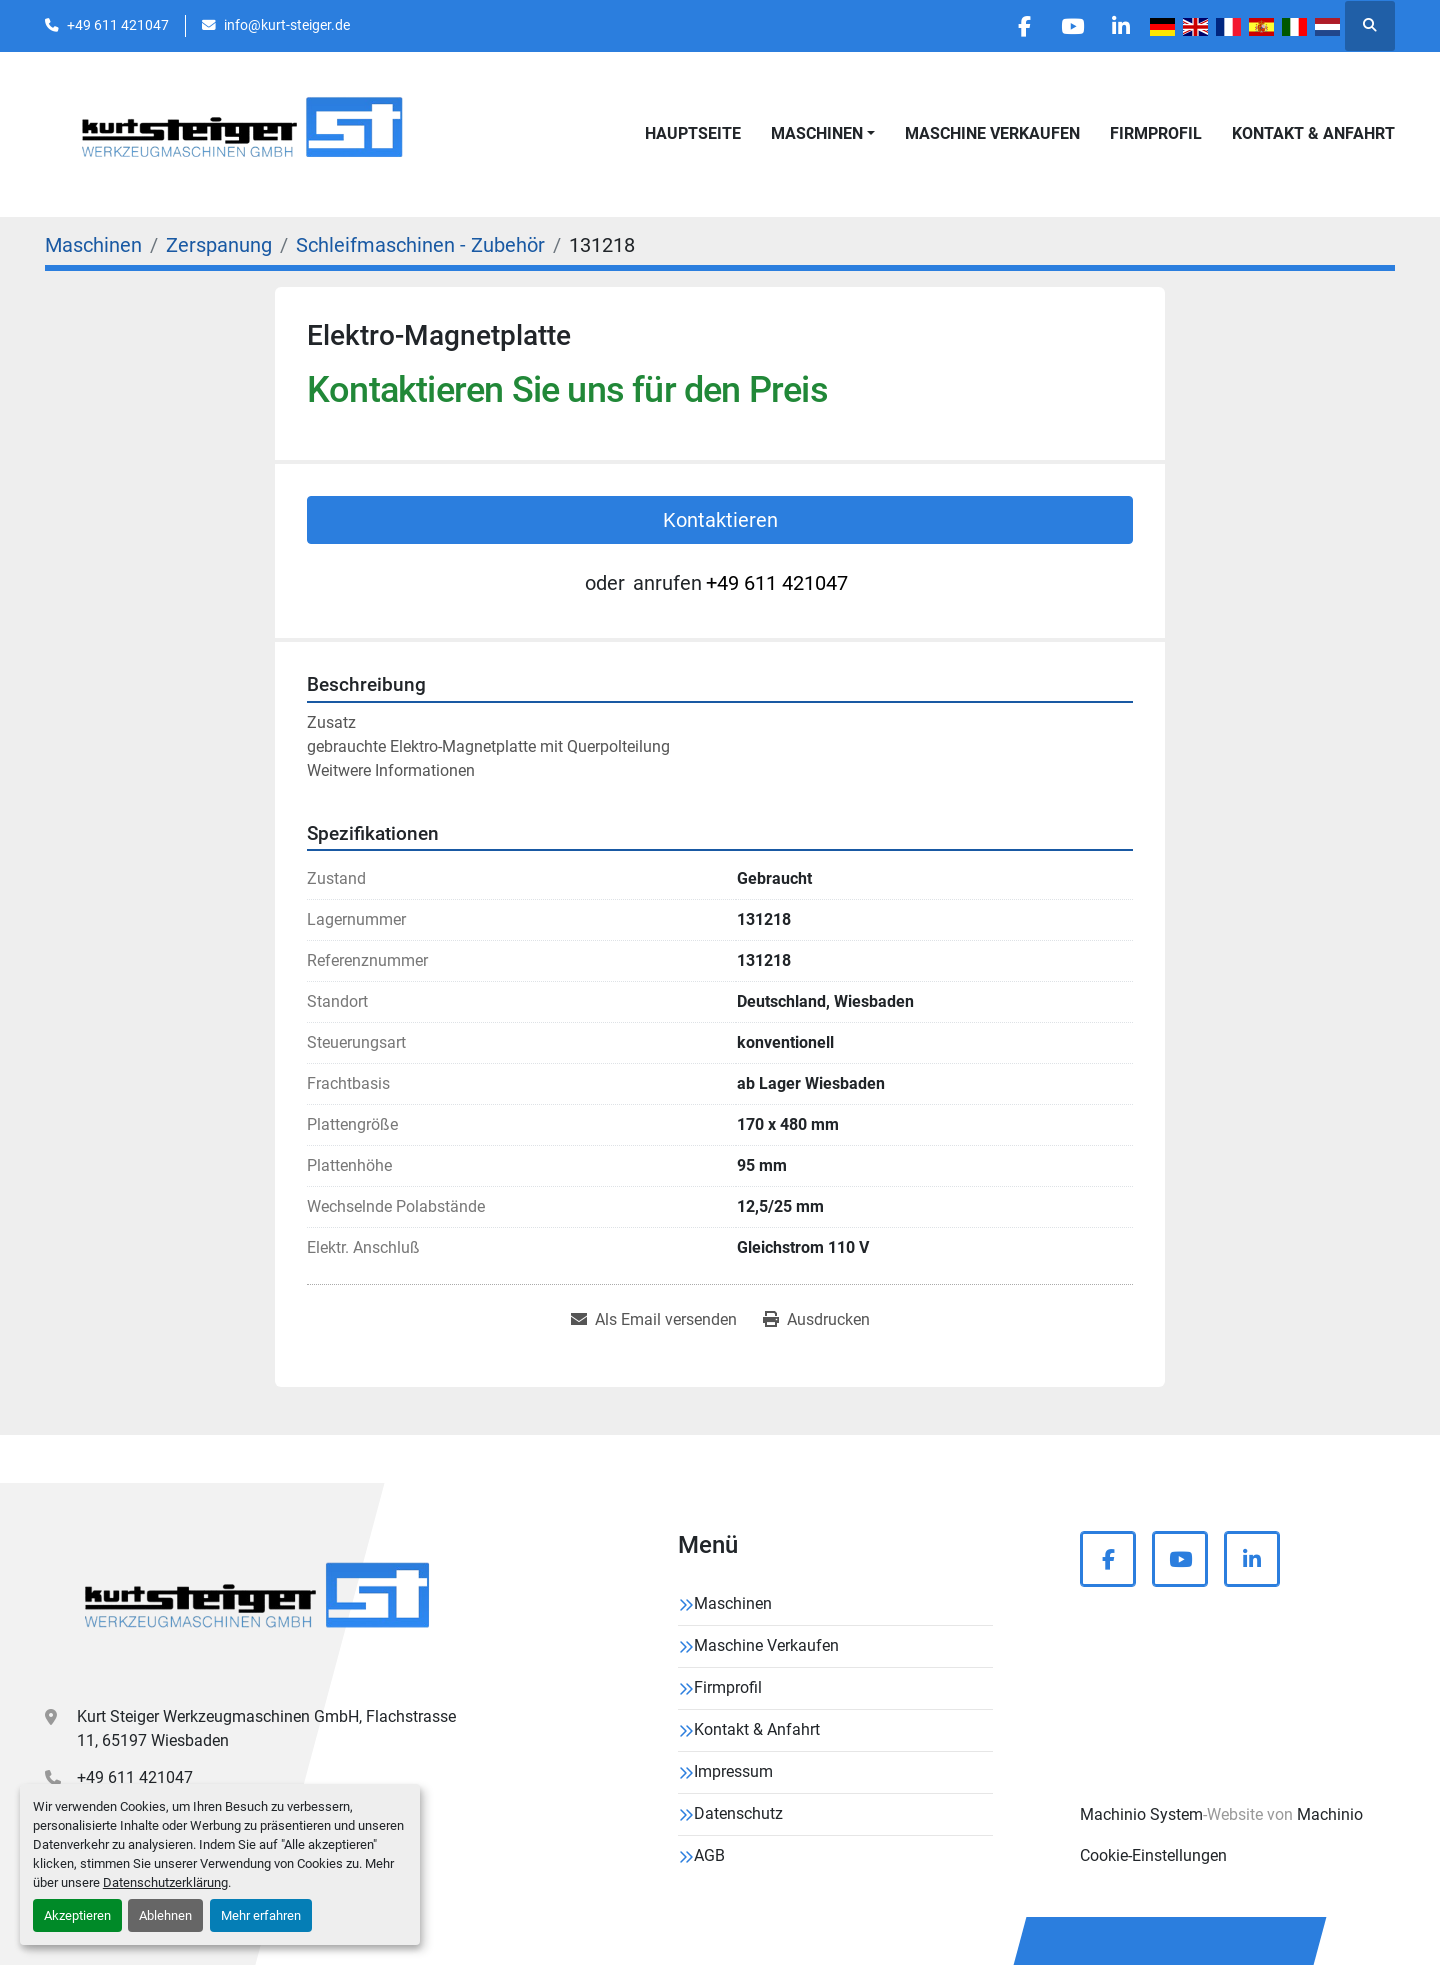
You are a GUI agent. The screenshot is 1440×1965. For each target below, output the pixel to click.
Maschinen (817, 133)
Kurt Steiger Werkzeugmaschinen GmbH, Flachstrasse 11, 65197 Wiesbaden (266, 1728)
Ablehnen (165, 1915)
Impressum (733, 1771)
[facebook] (1018, 26)
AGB (709, 1855)
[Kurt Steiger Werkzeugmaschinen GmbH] (260, 1602)
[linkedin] (1120, 26)
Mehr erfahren (261, 1915)
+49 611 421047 (118, 25)
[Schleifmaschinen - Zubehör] (420, 245)
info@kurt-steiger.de (287, 25)
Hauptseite (693, 133)
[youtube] (1069, 26)
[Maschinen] (93, 245)
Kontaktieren (720, 520)
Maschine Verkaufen (992, 133)
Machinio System (1141, 1814)
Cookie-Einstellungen (1153, 1855)
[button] (823, 134)
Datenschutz (738, 1813)
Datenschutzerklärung (165, 1882)
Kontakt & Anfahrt (1313, 133)
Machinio (1330, 1814)
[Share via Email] (654, 1320)
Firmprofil (1156, 133)
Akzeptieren (77, 1915)
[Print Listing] (816, 1320)
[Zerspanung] (219, 245)
